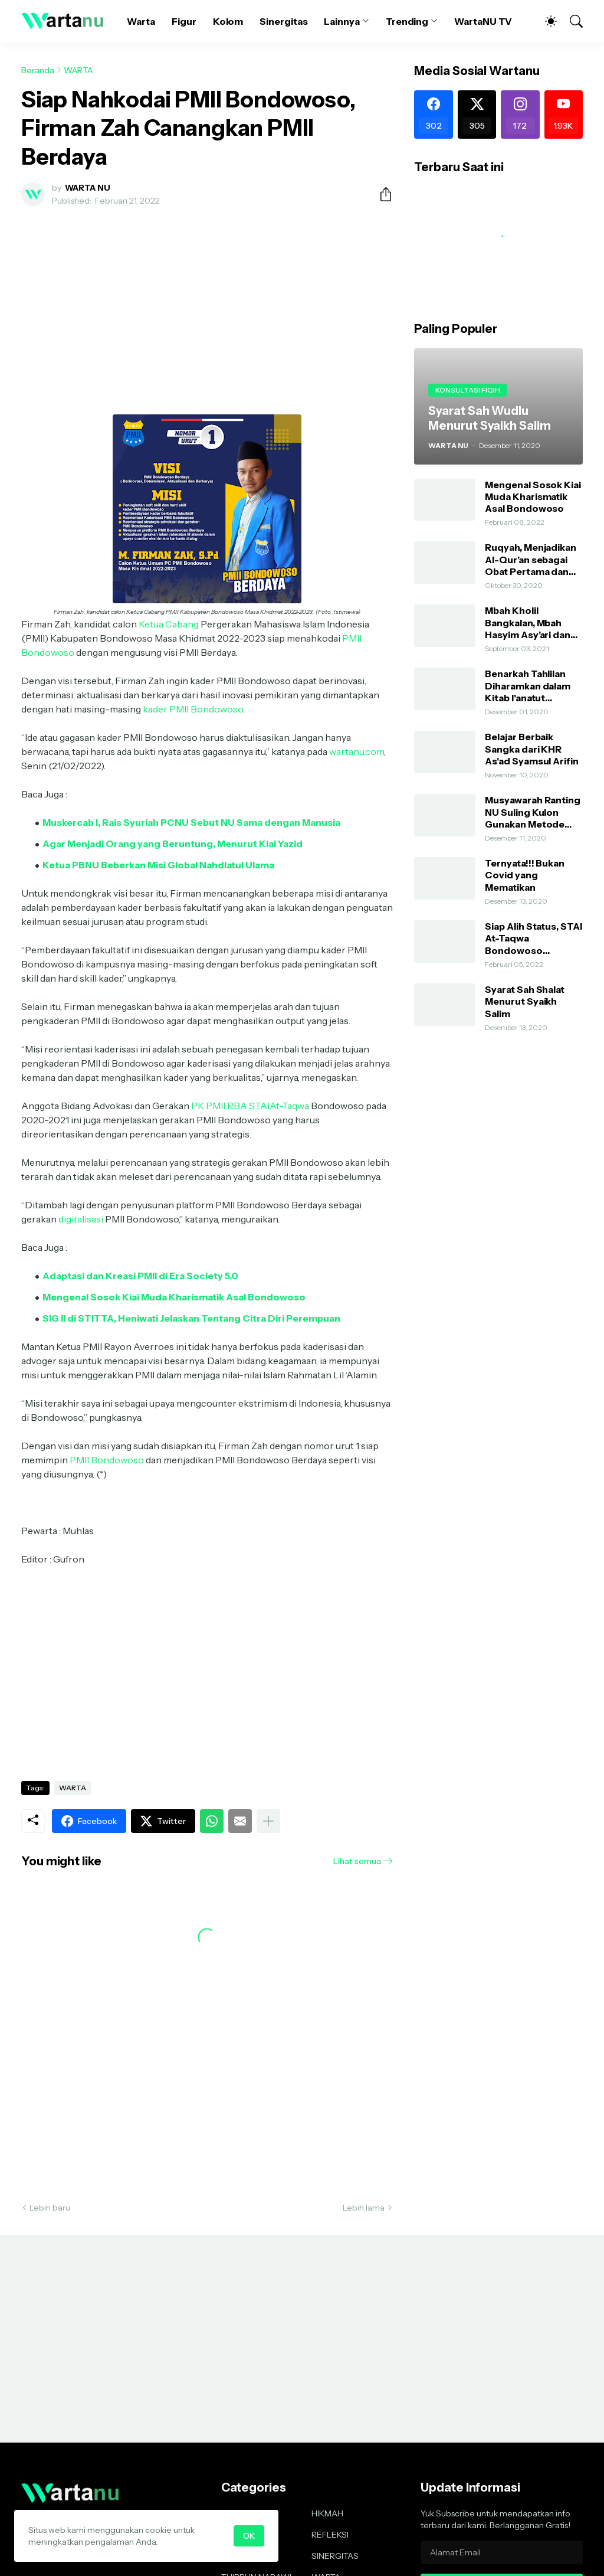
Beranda (37, 70)
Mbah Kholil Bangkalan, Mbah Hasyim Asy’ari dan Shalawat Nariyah (527, 622)
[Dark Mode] (545, 21)
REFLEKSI (330, 2534)
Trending (407, 21)
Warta (141, 21)
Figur (184, 21)
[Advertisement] (207, 303)
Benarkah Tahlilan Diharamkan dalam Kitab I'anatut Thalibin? (527, 686)
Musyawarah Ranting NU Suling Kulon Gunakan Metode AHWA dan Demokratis (532, 812)
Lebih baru (49, 2207)
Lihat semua (357, 1861)
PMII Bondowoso (107, 1460)
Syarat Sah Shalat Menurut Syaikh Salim (524, 1001)
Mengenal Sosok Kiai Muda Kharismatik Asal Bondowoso (532, 497)
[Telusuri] (571, 21)
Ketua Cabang (169, 624)
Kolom (228, 21)
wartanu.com (356, 751)
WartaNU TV (483, 21)
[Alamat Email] (502, 2552)
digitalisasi (80, 1219)
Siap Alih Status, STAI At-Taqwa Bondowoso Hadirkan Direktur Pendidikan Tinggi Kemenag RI (533, 938)
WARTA (78, 70)
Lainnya (341, 21)
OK (249, 2536)
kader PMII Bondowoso (193, 709)
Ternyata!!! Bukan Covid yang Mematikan (524, 875)
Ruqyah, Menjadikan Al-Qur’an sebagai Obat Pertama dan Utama (530, 559)
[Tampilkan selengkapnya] (268, 1821)
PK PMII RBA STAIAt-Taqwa (250, 1106)
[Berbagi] (381, 194)
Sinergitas (283, 21)
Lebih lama (364, 2207)
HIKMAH (327, 2513)
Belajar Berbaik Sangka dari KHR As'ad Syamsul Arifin (531, 749)
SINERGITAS (335, 2556)
